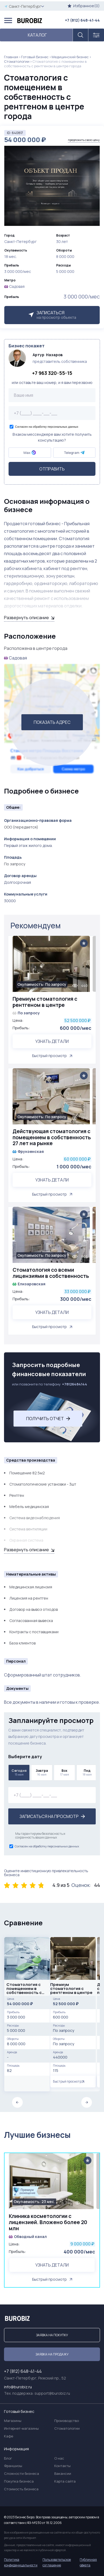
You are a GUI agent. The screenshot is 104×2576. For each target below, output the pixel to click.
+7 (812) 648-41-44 (82, 20)
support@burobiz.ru (52, 2393)
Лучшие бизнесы (37, 2134)
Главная (11, 56)
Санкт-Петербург (24, 6)
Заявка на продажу (52, 2354)
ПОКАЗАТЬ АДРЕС (52, 722)
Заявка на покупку (52, 2335)
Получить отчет (48, 1418)
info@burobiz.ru (18, 2386)
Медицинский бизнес (70, 56)
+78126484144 (74, 1384)
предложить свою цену (84, 140)
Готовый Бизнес (35, 56)
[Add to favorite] (84, 943)
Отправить (52, 469)
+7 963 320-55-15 (52, 373)
